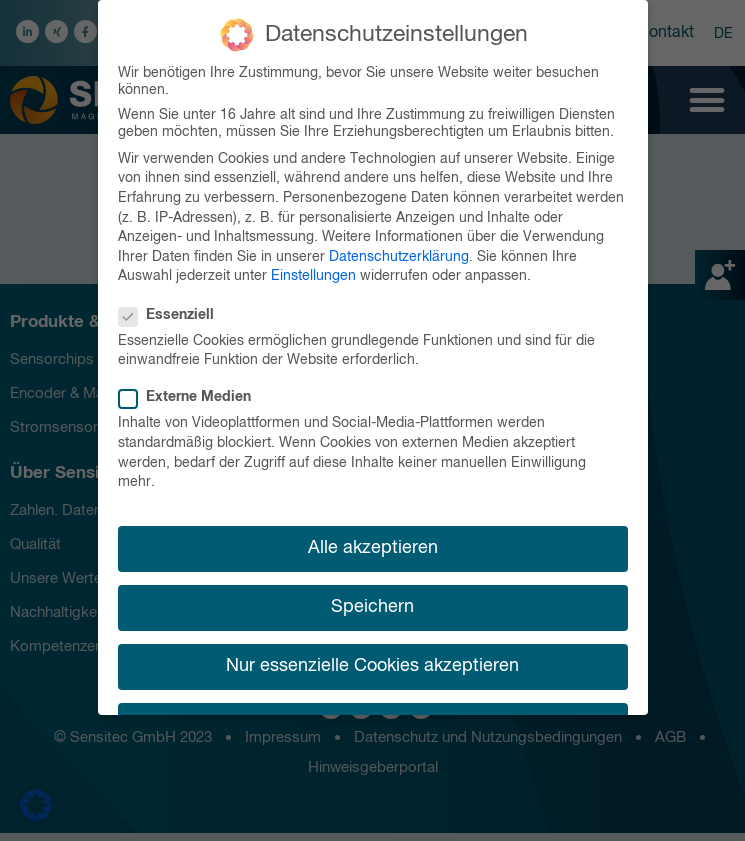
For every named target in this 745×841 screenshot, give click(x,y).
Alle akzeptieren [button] (373, 542)
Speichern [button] (372, 601)
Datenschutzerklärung (399, 251)
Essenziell (172, 309)
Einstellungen (313, 271)
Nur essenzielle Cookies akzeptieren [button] (372, 661)
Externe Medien (191, 392)
